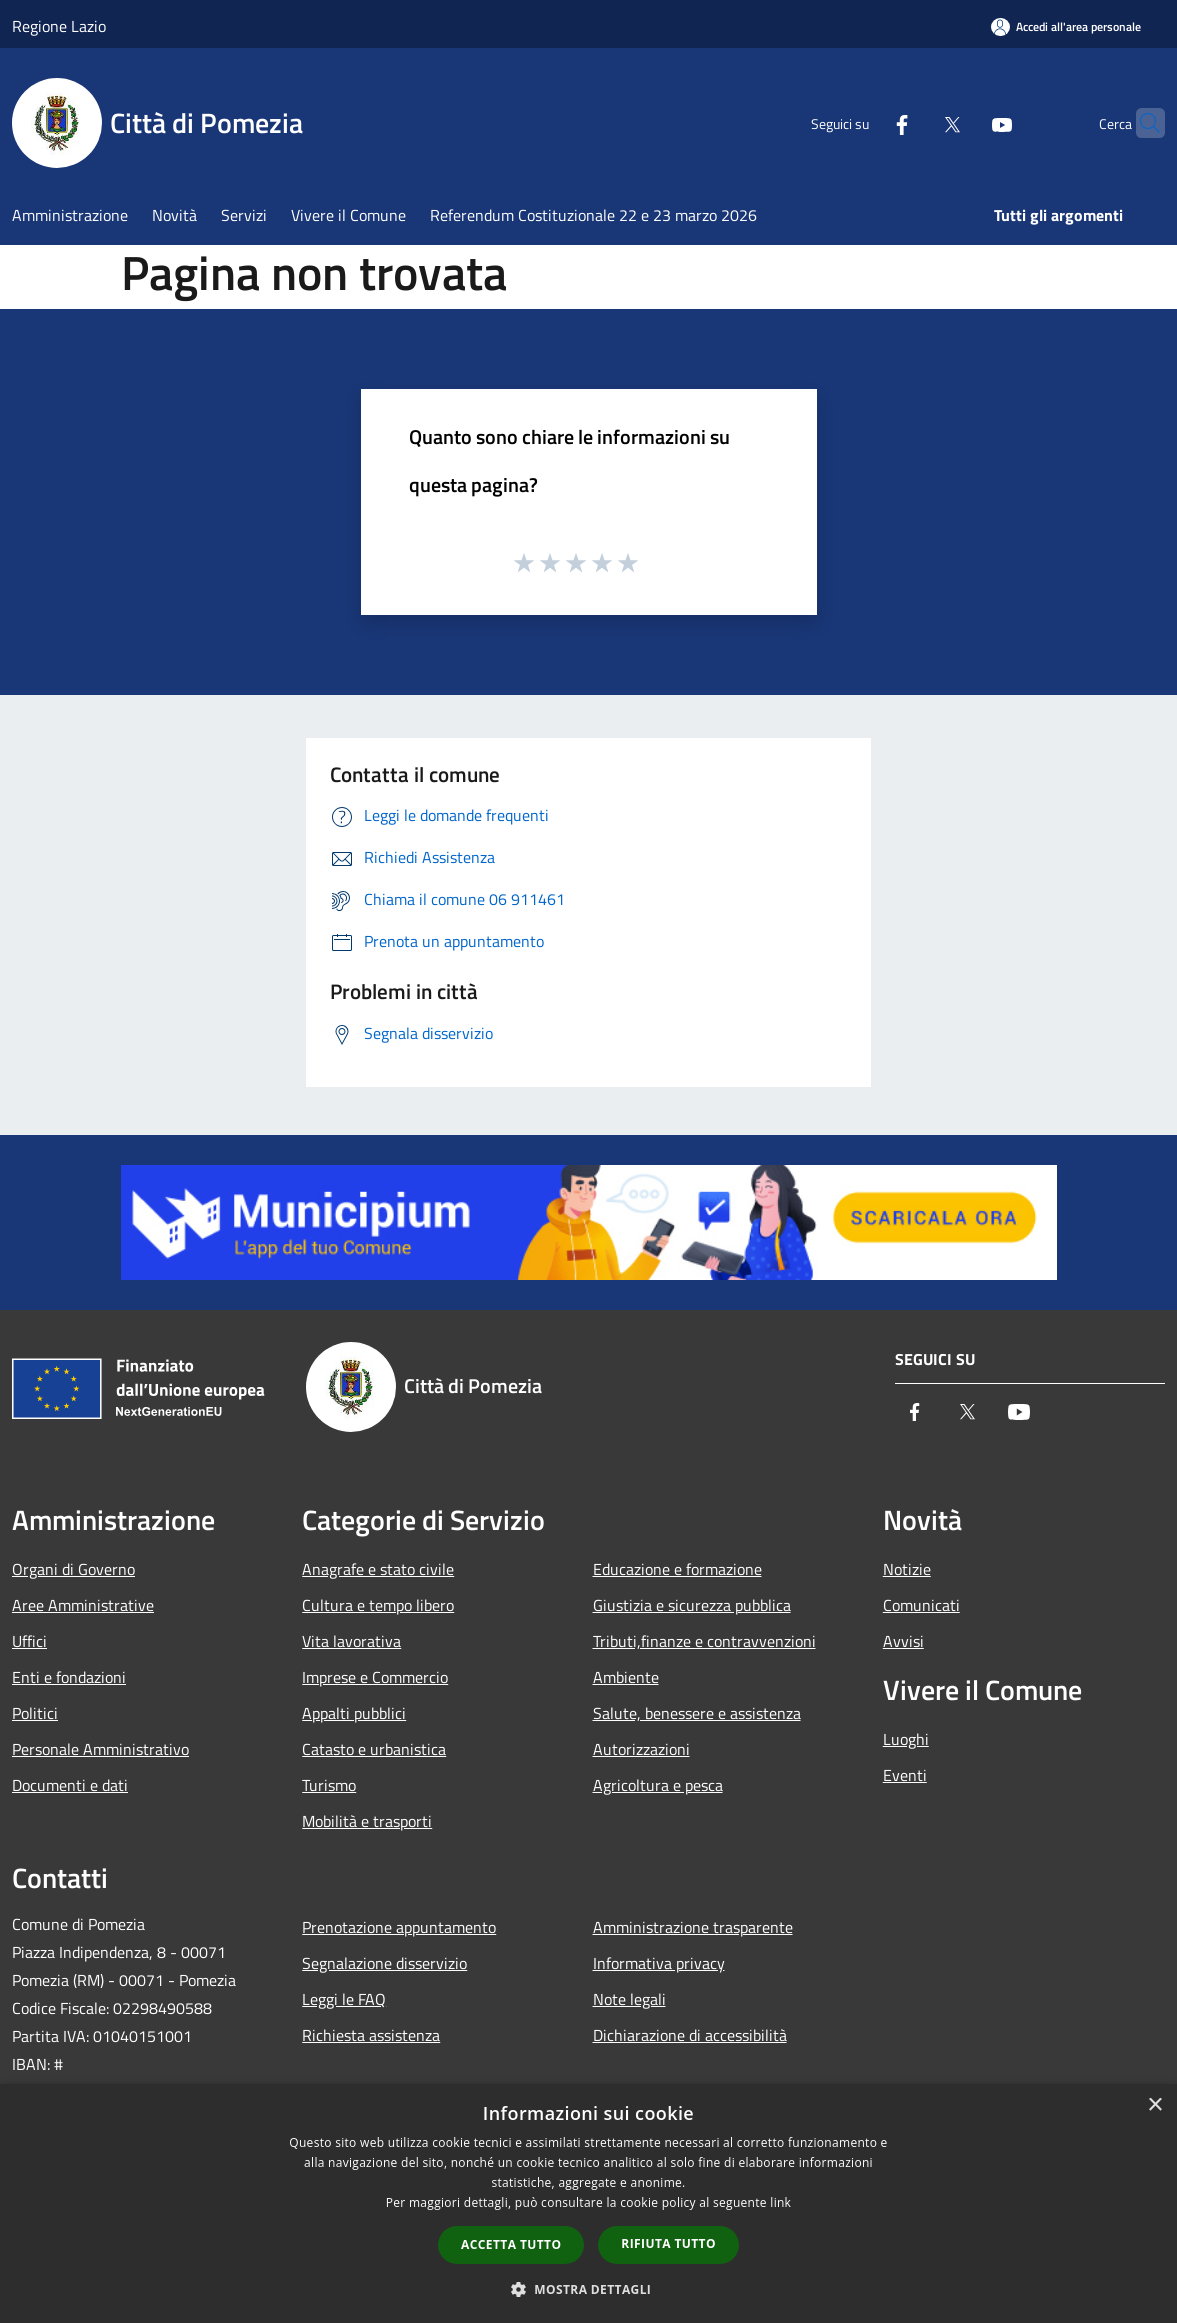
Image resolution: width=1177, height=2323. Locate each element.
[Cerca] (1141, 123)
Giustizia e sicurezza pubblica (692, 1605)
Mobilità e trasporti (367, 1821)
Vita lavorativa (351, 1641)
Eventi (905, 1775)
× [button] (1154, 2105)
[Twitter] (913, 123)
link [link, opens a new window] (780, 2202)
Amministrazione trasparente (693, 1927)
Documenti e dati (70, 1785)
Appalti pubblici (354, 1713)
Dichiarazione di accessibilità (690, 2035)
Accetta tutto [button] (511, 2244)
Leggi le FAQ (344, 1999)
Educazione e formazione (677, 1569)
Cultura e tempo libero (378, 1605)
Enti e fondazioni (69, 1677)
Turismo (329, 1785)
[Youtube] (963, 123)
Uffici (29, 1641)
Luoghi (906, 1739)
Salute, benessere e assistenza (697, 1713)
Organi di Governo (73, 1569)
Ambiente (626, 1677)
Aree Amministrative (83, 1605)
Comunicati (921, 1605)
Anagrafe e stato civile (378, 1569)
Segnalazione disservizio (384, 1963)
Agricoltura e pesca (658, 1785)
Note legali (629, 1999)
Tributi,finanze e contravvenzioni (704, 1641)
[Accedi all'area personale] (1066, 26)
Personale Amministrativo (100, 1749)
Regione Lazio (59, 26)
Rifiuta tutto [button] (668, 2243)
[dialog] (588, 2203)
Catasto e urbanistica (374, 1749)
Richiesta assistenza (371, 2035)
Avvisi (903, 1641)
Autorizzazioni (641, 1749)
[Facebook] (863, 123)
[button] (589, 2289)
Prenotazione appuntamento (399, 1927)
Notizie (907, 1569)
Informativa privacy (659, 1963)
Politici (35, 1713)
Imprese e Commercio (375, 1677)
